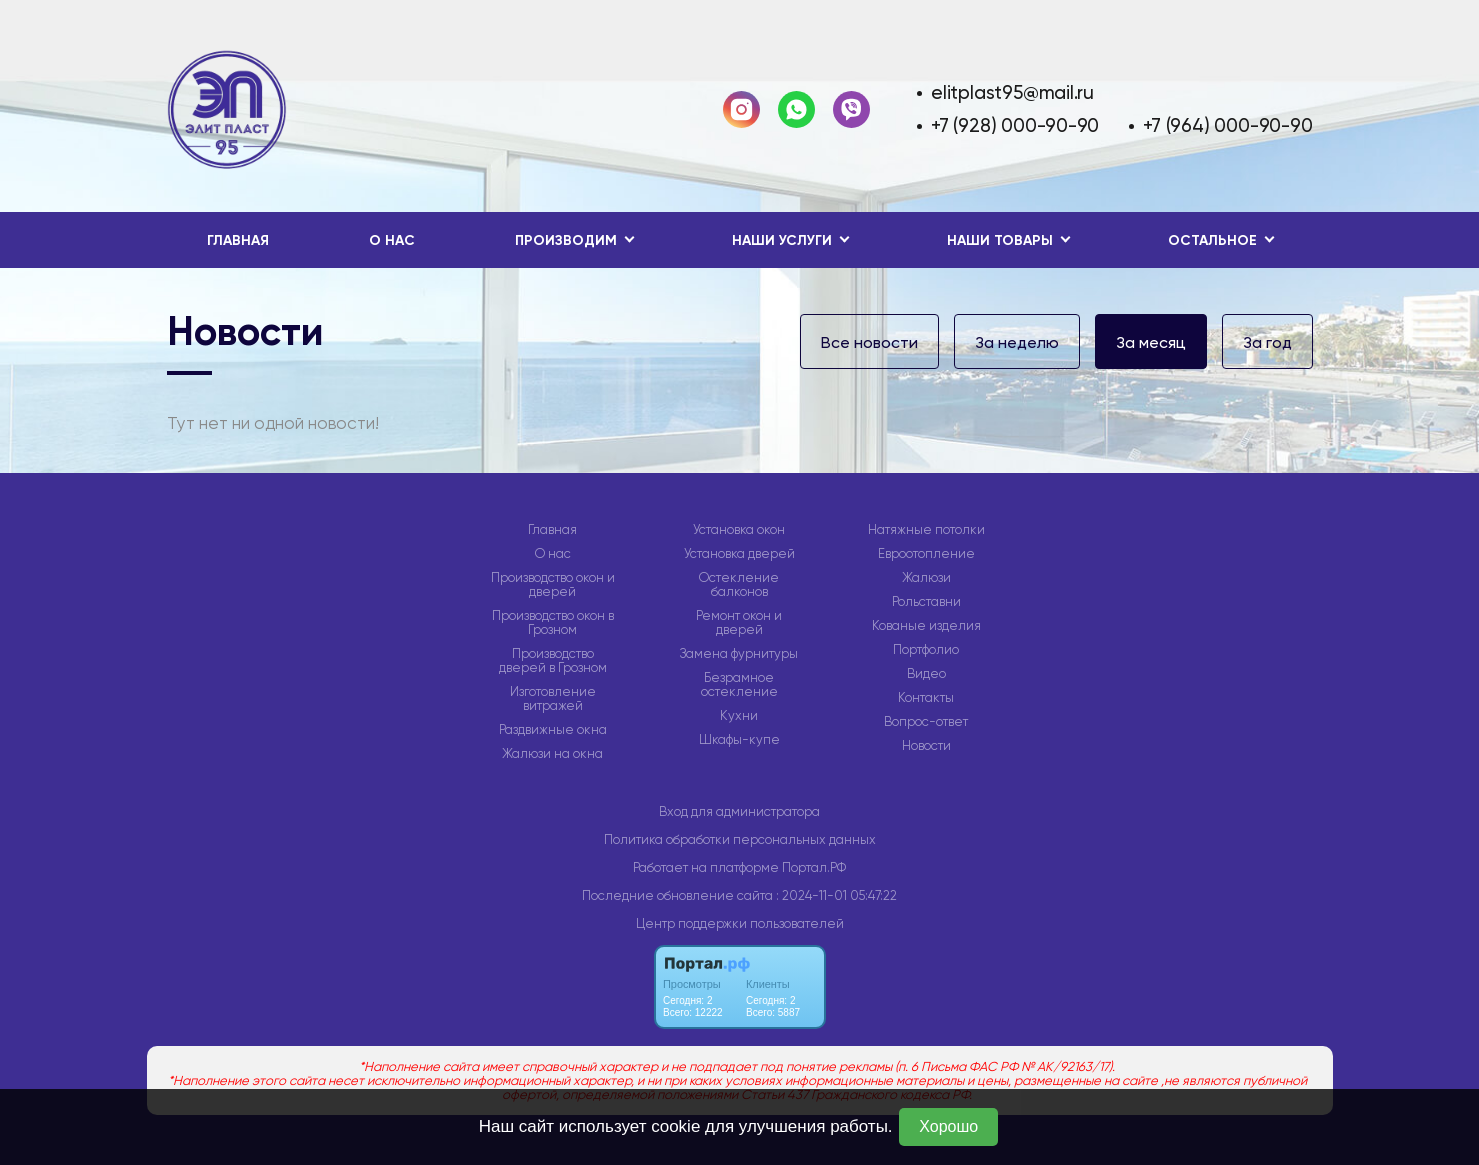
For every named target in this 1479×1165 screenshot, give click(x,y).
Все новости (869, 342)
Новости (926, 746)
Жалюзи (926, 578)
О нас (392, 240)
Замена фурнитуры (739, 654)
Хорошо (948, 1126)
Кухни (739, 716)
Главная (238, 240)
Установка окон (739, 530)
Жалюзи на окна (552, 754)
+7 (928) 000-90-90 (1015, 125)
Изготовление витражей (553, 699)
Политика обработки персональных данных (740, 839)
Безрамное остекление (739, 685)
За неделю (1017, 342)
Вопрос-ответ (926, 722)
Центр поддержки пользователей (740, 923)
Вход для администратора (739, 811)
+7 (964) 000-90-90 (1227, 125)
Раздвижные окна (553, 730)
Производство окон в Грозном (553, 623)
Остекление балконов (739, 585)
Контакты (926, 698)
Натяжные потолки (926, 530)
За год (1267, 342)
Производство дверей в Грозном (553, 661)
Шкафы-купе (739, 740)
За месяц (1151, 342)
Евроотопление (926, 554)
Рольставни (926, 602)
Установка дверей (739, 554)
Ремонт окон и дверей (739, 623)
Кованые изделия (926, 626)
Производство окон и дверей (553, 585)
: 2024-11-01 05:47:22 (836, 895)
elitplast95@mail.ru (1012, 92)
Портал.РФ (814, 867)
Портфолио (926, 650)
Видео (926, 674)
